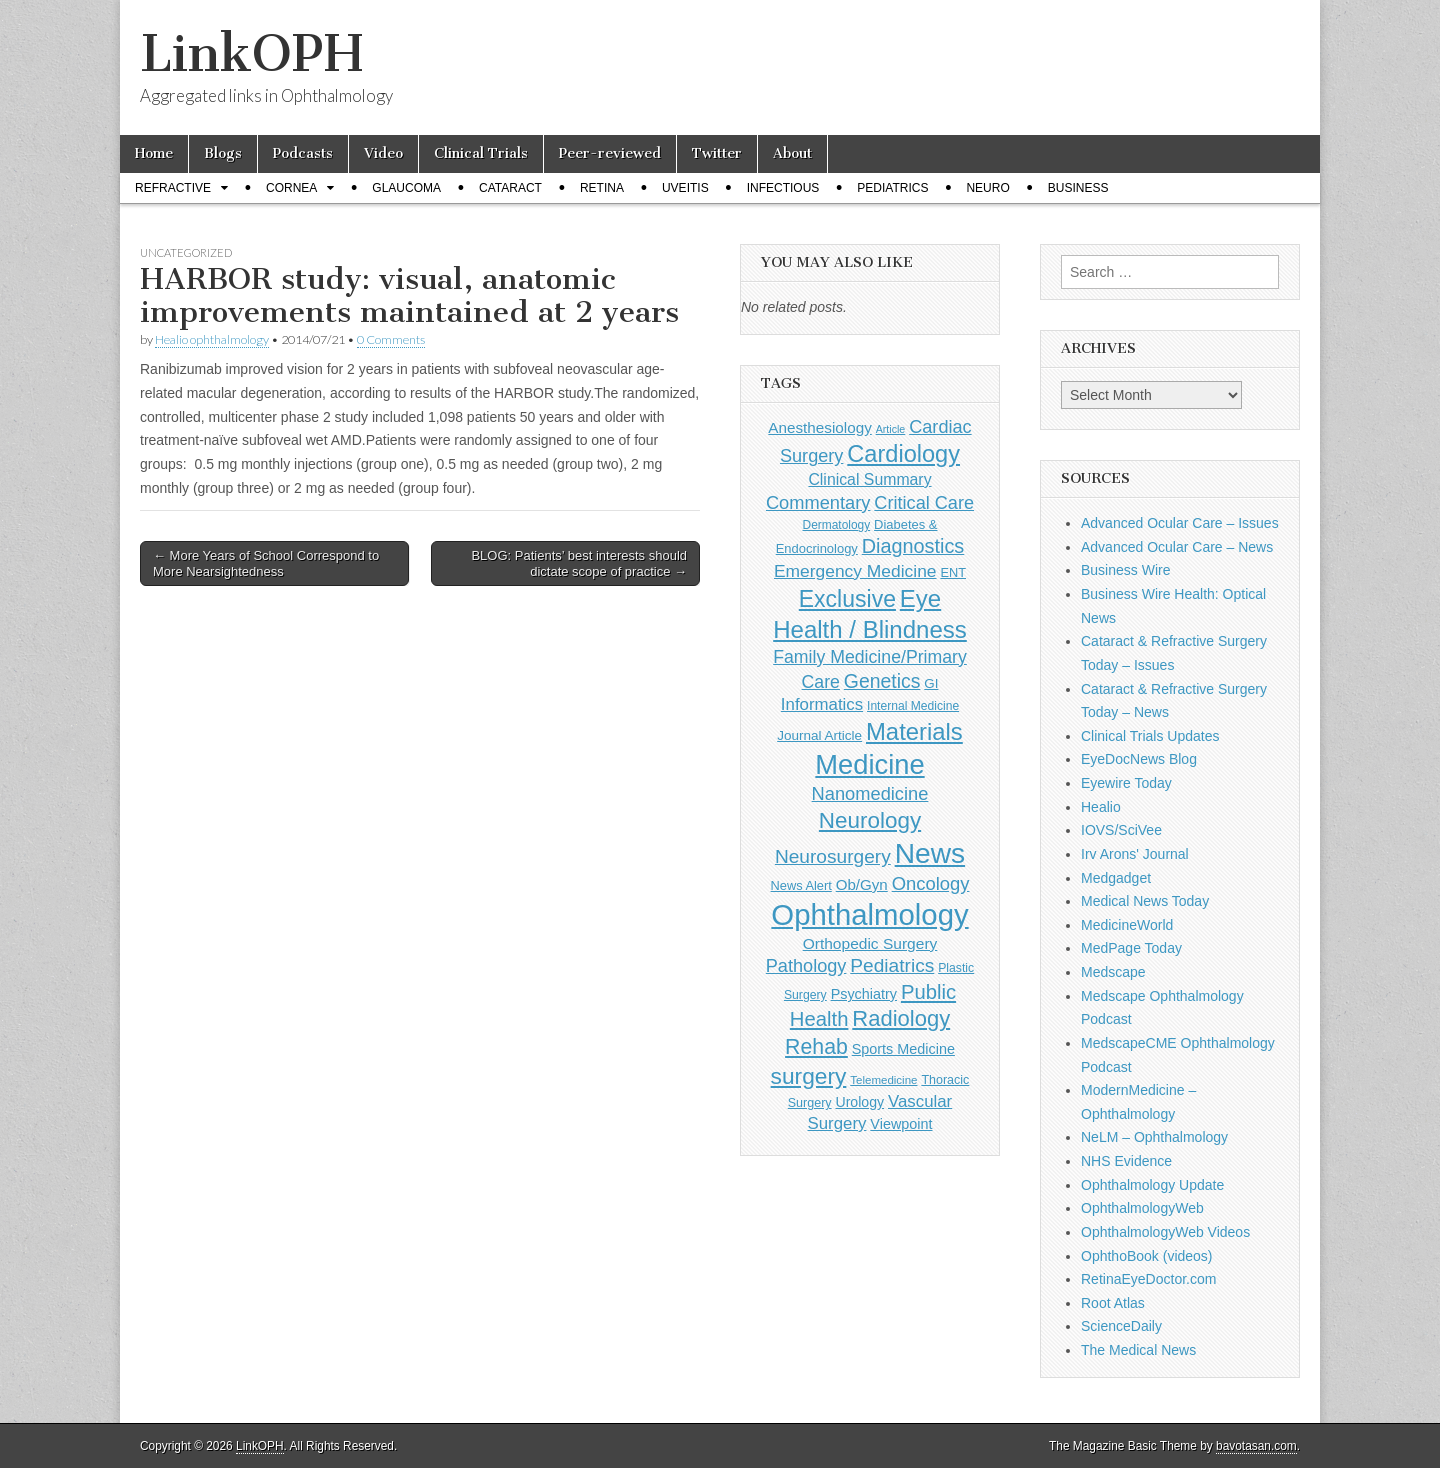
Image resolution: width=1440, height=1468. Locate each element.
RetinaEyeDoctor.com (1148, 1279)
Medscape (1113, 972)
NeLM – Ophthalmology (1154, 1137)
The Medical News (1138, 1350)
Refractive (173, 188)
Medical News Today (1145, 901)
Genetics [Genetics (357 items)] (882, 681)
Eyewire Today (1126, 783)
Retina (602, 188)
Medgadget (1116, 878)
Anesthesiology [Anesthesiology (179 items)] (819, 427)
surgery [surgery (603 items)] (809, 1076)
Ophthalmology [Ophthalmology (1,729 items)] (869, 914)
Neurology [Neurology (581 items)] (870, 820)
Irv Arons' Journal (1135, 854)
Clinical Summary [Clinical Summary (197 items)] (869, 479)
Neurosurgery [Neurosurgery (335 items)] (833, 856)
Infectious (783, 188)
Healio (1101, 807)
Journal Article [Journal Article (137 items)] (819, 735)
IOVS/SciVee (1121, 830)
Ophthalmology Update (1152, 1185)
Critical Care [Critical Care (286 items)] (924, 503)
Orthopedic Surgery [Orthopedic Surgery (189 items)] (870, 943)
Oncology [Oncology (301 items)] (931, 883)
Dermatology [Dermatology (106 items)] (837, 525)
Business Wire (1125, 570)
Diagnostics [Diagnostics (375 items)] (913, 546)
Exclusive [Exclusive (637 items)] (847, 599)
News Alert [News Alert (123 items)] (801, 885)
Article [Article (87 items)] (891, 429)
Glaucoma (406, 188)
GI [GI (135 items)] (931, 683)
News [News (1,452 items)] (930, 853)
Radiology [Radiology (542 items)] (901, 1018)
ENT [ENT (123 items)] (953, 572)
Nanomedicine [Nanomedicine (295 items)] (870, 793)
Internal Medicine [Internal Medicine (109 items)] (913, 706)
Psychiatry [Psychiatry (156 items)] (864, 994)
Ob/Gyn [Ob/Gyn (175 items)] (862, 884)
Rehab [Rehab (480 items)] (816, 1047)
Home (154, 153)
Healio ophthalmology (212, 339)
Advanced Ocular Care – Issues (1180, 523)
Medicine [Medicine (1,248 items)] (869, 764)
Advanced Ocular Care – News (1177, 547)
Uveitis (685, 188)
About (792, 153)
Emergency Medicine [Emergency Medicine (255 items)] (855, 571)
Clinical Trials (481, 153)
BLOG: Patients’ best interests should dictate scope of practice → (579, 563)
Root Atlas (1113, 1303)
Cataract (510, 188)
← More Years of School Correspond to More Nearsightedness (266, 563)
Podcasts (303, 153)
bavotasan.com (1256, 1446)
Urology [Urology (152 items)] (859, 1102)
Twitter (717, 153)
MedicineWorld (1127, 925)
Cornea (291, 188)
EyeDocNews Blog (1139, 759)
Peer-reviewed (610, 153)
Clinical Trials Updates (1150, 736)
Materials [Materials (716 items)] (914, 731)
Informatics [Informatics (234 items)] (822, 704)
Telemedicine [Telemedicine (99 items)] (883, 1080)
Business (1078, 188)
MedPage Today (1131, 948)
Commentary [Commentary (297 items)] (818, 502)
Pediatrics (892, 188)
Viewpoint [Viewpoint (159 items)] (901, 1124)
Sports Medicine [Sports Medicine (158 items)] (903, 1049)
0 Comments (391, 339)
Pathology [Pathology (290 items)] (806, 966)
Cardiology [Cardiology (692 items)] (903, 454)
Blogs (223, 153)
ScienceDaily (1121, 1326)
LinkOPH (251, 53)
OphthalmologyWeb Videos (1165, 1232)
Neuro (987, 188)
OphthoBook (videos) (1147, 1256)
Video (383, 153)
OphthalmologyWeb (1142, 1208)
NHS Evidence (1126, 1161)
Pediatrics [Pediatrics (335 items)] (892, 965)
